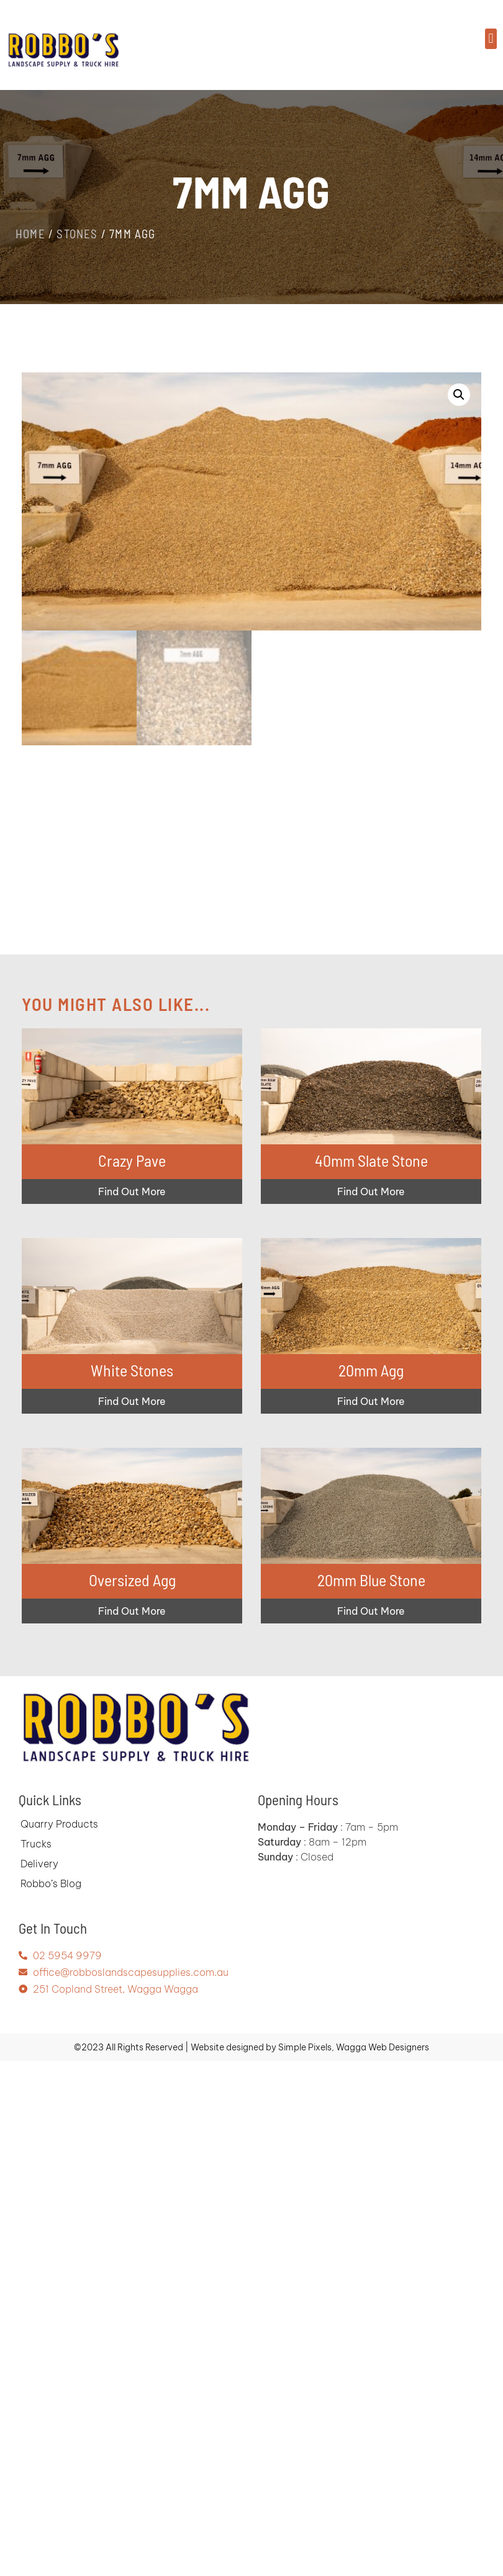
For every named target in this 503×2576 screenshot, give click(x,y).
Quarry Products (59, 1824)
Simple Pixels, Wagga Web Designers (353, 2047)
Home (30, 234)
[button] (491, 39)
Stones (77, 234)
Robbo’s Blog (50, 1883)
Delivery (39, 1863)
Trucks (36, 1844)
